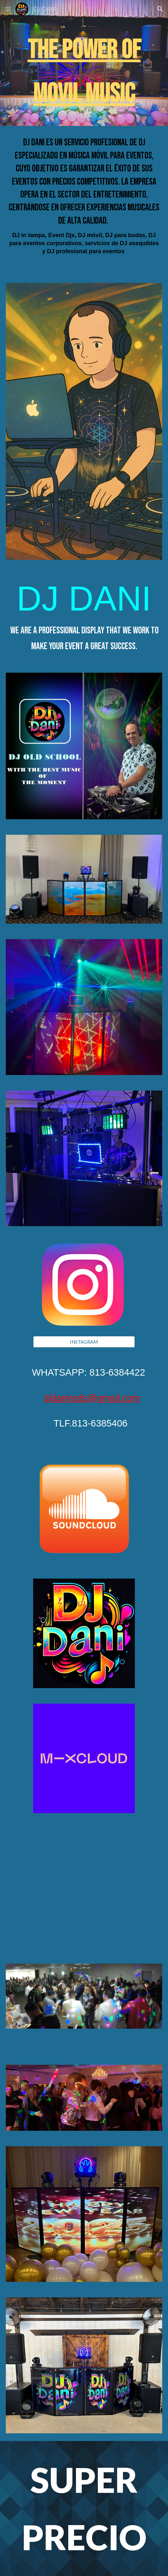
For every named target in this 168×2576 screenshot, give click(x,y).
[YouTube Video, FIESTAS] (84, 1878)
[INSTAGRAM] (84, 1341)
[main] (84, 72)
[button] (7, 9)
